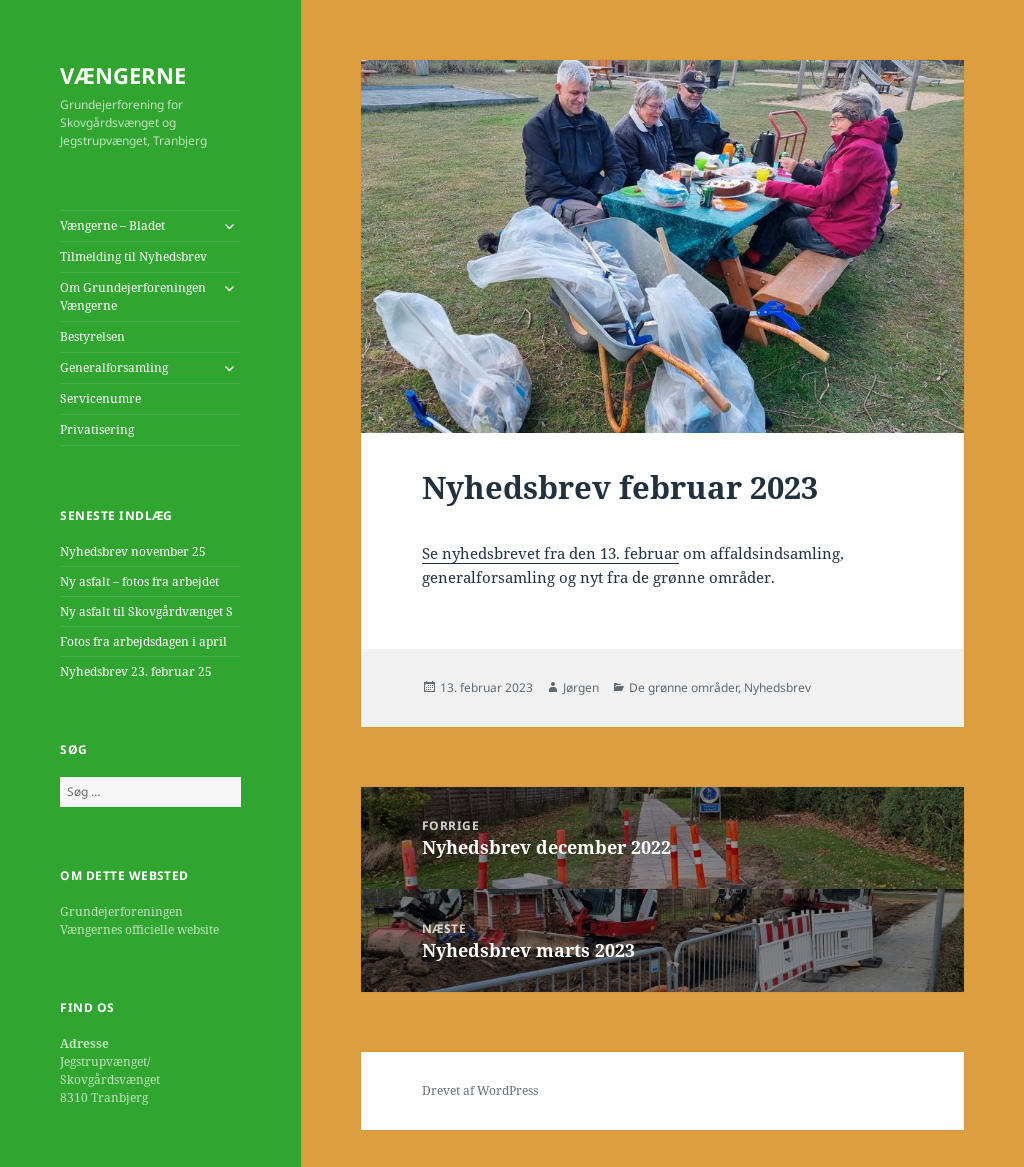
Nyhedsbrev (777, 687)
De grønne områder (683, 687)
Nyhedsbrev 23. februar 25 (136, 671)
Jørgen (581, 687)
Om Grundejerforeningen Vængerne (133, 296)
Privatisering (97, 429)
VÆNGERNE (123, 75)
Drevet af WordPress (480, 1090)
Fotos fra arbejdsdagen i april (143, 641)
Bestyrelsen (92, 336)
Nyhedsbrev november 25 (133, 551)
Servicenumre (100, 398)
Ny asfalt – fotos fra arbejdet (139, 581)
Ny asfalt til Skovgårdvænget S (146, 611)
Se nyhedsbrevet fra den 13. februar (550, 553)
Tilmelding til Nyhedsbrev (133, 256)
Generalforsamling (114, 367)
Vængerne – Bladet (112, 225)
